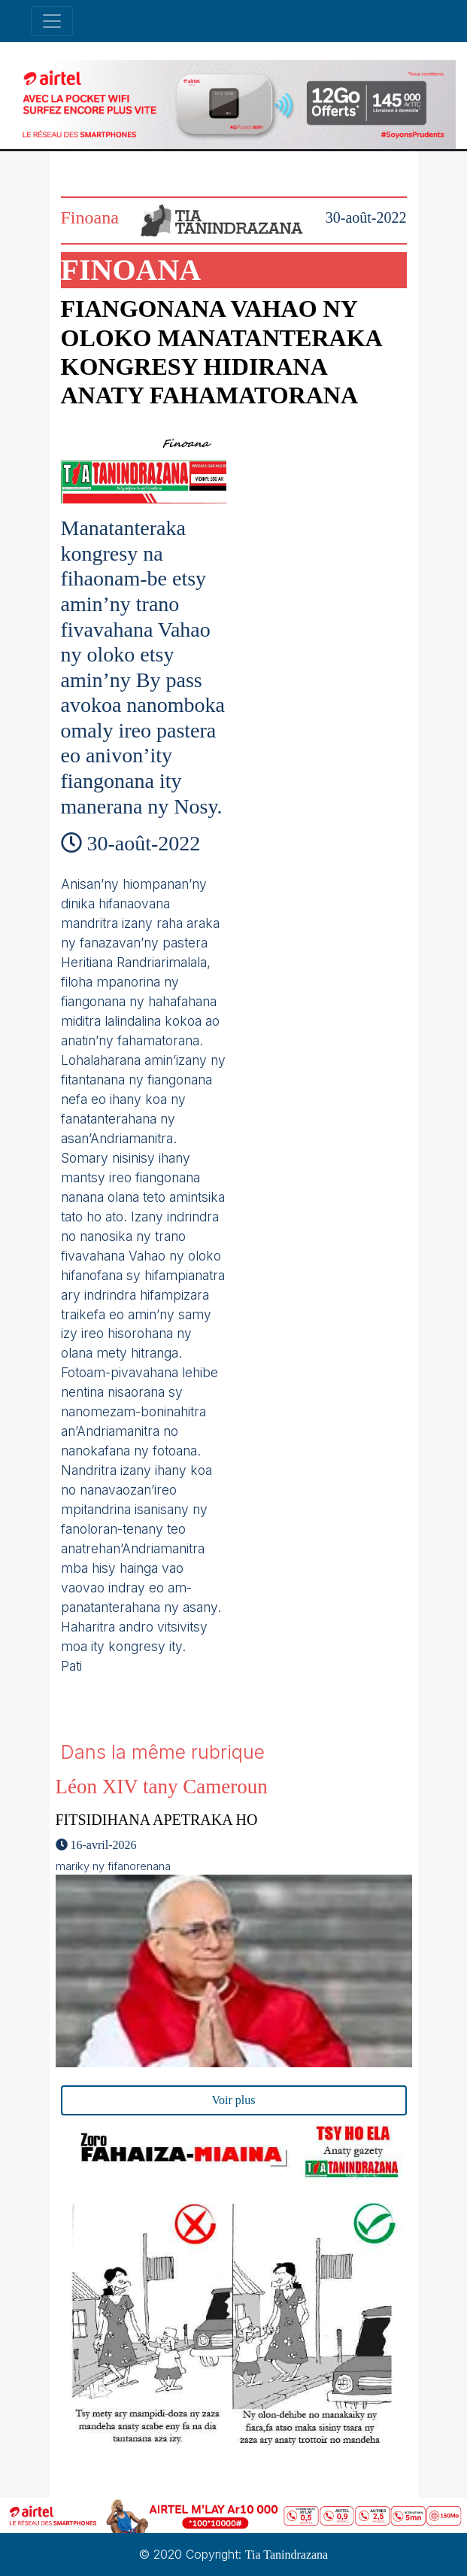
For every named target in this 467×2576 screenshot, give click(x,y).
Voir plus (234, 2100)
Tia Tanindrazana (286, 2554)
